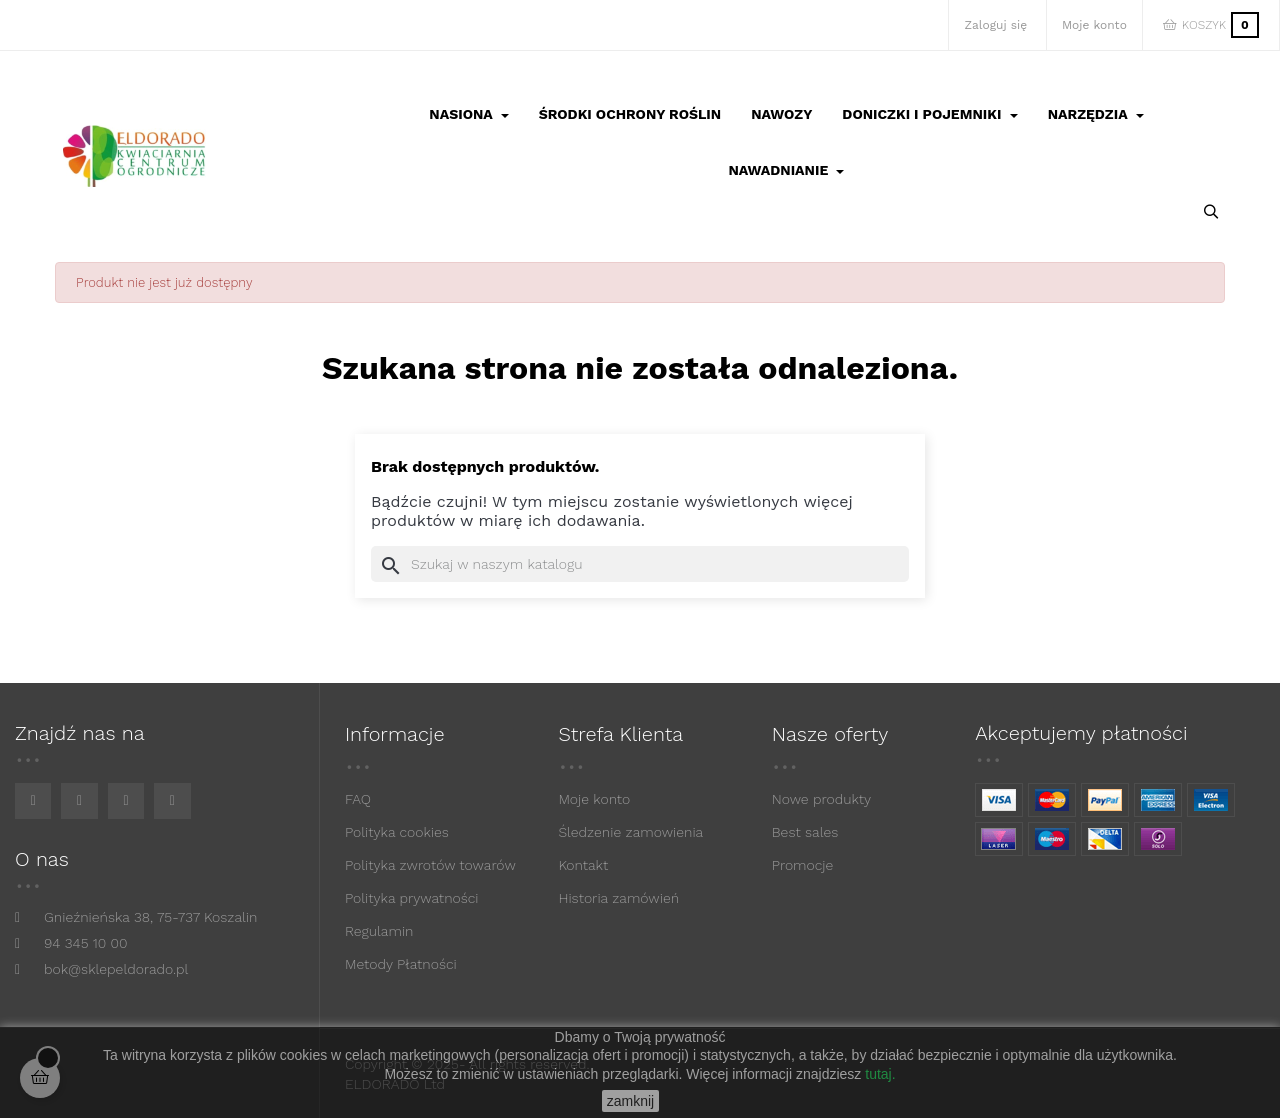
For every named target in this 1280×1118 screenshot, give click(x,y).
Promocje (803, 865)
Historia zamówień (618, 898)
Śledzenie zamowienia (630, 832)
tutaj (878, 1074)
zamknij (630, 1101)
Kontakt (583, 865)
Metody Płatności (401, 964)
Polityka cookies (397, 832)
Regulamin (379, 931)
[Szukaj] (640, 564)
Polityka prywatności (412, 898)
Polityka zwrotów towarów (430, 865)
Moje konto (594, 799)
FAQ (358, 799)
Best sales (805, 832)
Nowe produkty (821, 799)
